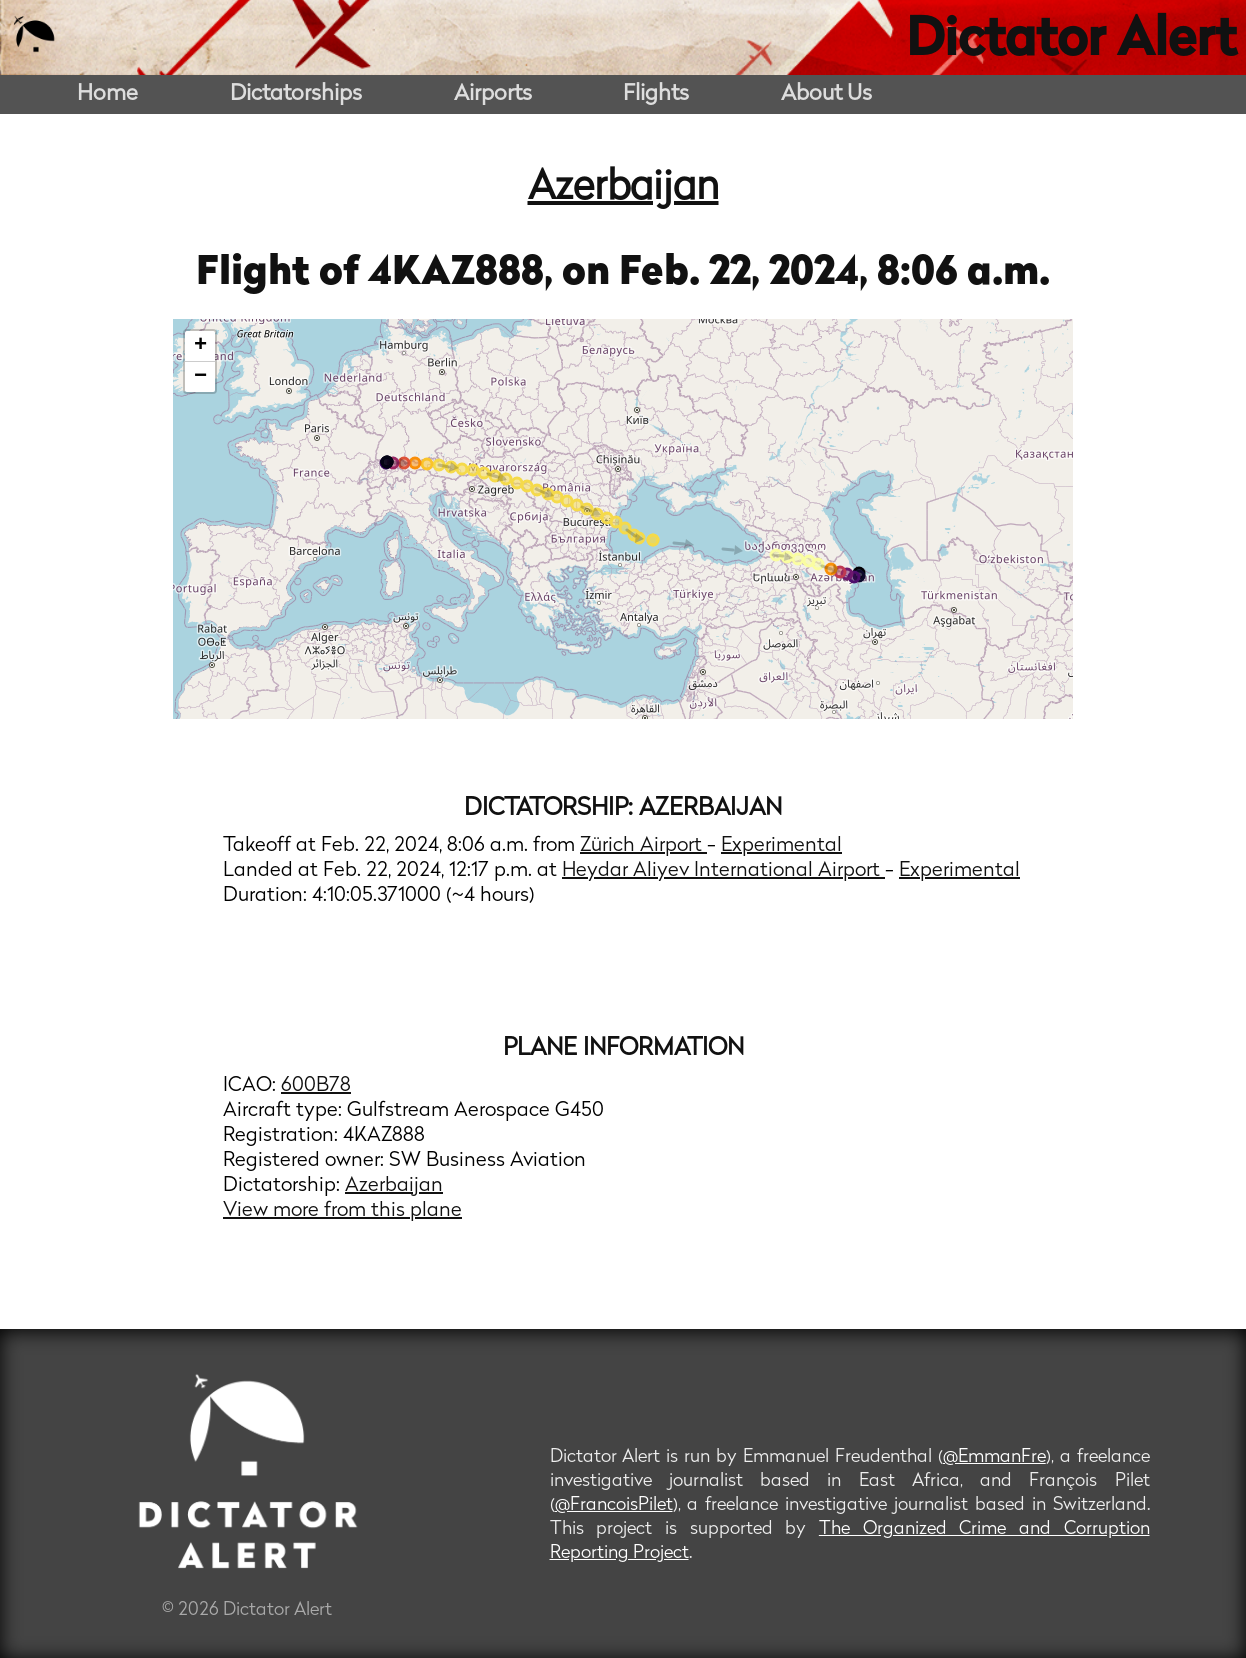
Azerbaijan (623, 189)
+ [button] (200, 346)
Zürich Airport (643, 846)
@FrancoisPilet (614, 1505)
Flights (656, 94)
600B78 (316, 1086)
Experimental (781, 846)
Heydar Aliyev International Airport (723, 871)
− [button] (200, 377)
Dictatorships (296, 94)
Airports (493, 94)
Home (107, 94)
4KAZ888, (465, 274)
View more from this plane (342, 1211)
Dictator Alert (1071, 42)
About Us (826, 94)
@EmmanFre (994, 1457)
